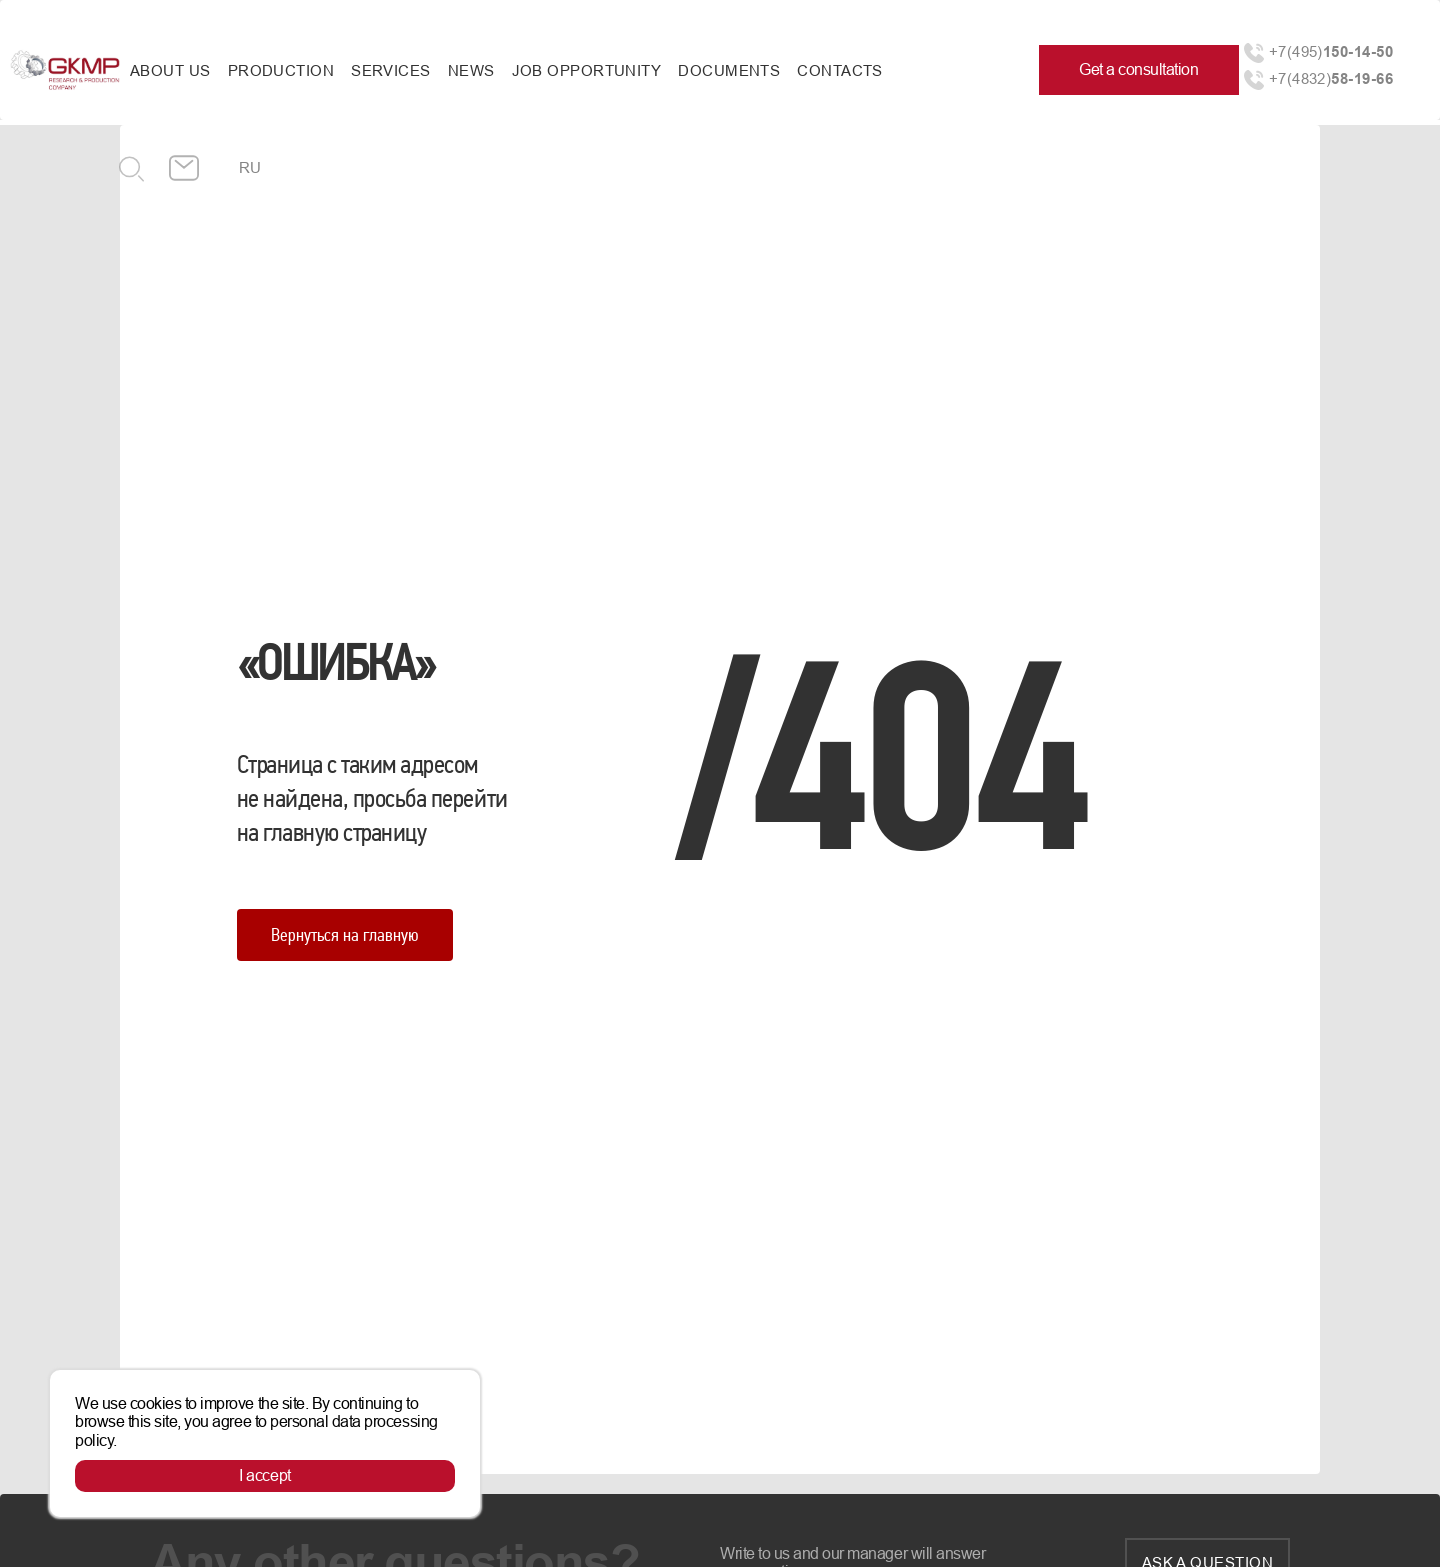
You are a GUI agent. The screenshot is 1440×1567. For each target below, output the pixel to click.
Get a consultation (1138, 69)
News (471, 70)
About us (170, 70)
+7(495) (1331, 51)
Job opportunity (587, 70)
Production (281, 70)
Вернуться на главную (345, 934)
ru (250, 167)
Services (391, 70)
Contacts (840, 70)
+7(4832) (1331, 78)
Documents (729, 70)
